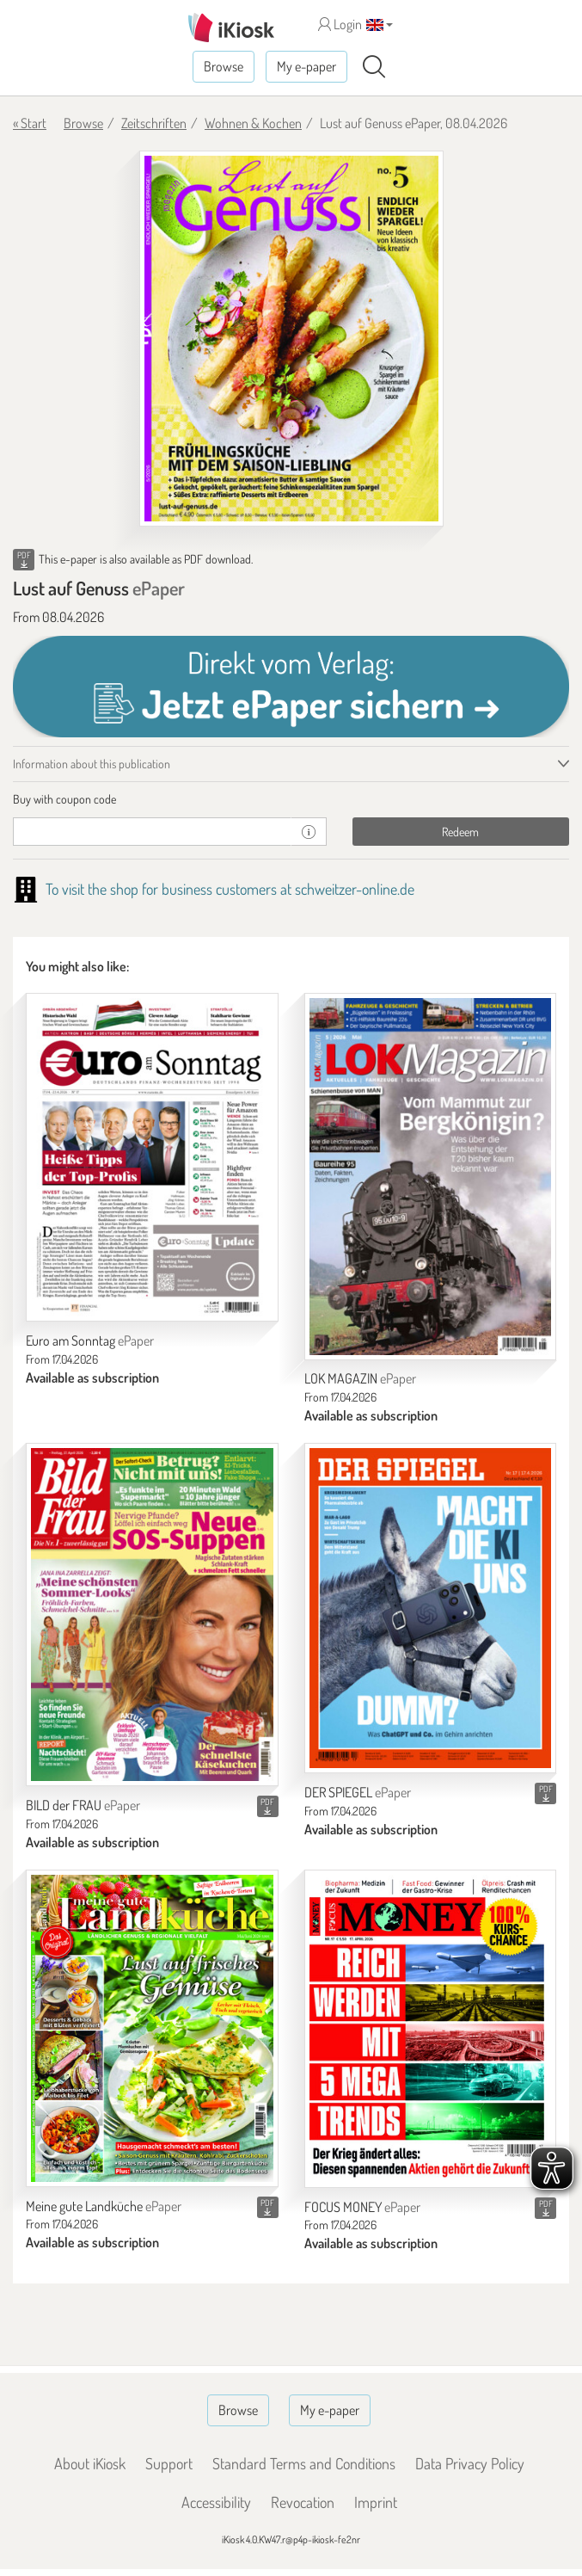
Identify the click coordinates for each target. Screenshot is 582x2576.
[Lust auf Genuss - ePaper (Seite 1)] (291, 339)
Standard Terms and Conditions (303, 2463)
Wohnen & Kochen (253, 123)
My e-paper (306, 66)
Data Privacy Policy (469, 2463)
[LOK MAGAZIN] (430, 1176)
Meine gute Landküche (103, 2206)
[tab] (291, 799)
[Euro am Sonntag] (152, 1157)
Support (169, 2463)
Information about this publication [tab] (91, 763)
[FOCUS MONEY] (430, 2029)
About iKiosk (90, 2463)
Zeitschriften (154, 123)
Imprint (375, 2502)
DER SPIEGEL (357, 1792)
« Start (29, 123)
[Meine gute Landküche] (152, 2028)
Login (340, 24)
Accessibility (216, 2502)
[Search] (373, 67)
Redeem (460, 831)
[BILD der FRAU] (152, 1614)
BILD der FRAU (83, 1805)
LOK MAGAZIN (360, 1378)
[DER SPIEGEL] (430, 1608)
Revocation (302, 2502)
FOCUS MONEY (362, 2206)
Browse (223, 66)
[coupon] (152, 831)
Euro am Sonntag (90, 1340)
